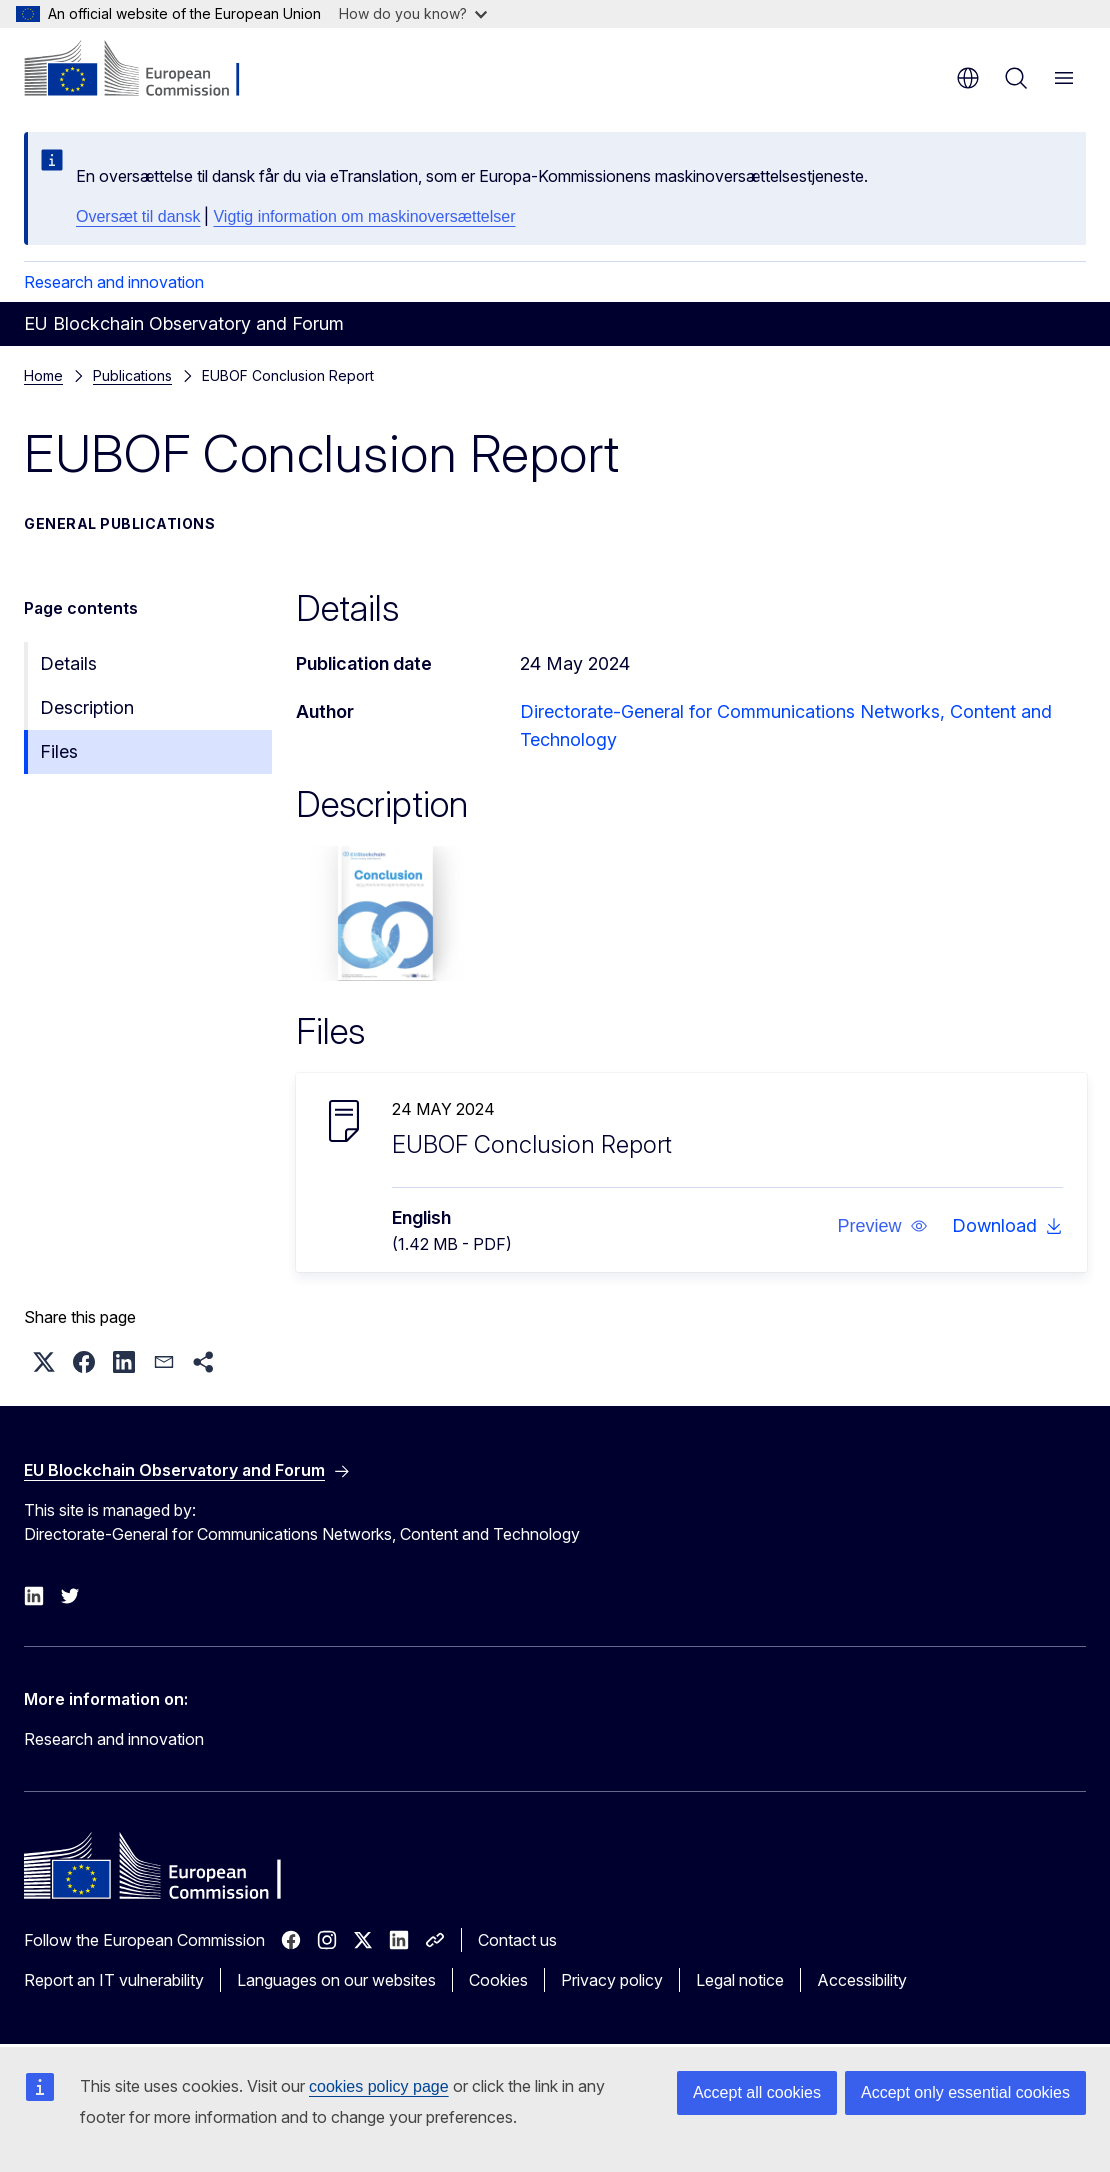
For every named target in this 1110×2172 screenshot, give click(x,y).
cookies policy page (379, 2086)
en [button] (968, 78)
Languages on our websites (336, 1980)
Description (87, 707)
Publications (132, 375)
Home (43, 375)
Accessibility (862, 1980)
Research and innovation (114, 282)
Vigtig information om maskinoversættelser (364, 216)
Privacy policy (612, 1980)
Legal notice (740, 1980)
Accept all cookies (757, 2092)
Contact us (517, 1940)
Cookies (498, 1980)
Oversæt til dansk (138, 216)
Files (59, 751)
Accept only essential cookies (965, 2092)
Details (68, 663)
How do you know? (413, 13)
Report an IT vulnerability (114, 1980)
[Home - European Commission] (145, 70)
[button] (882, 1226)
